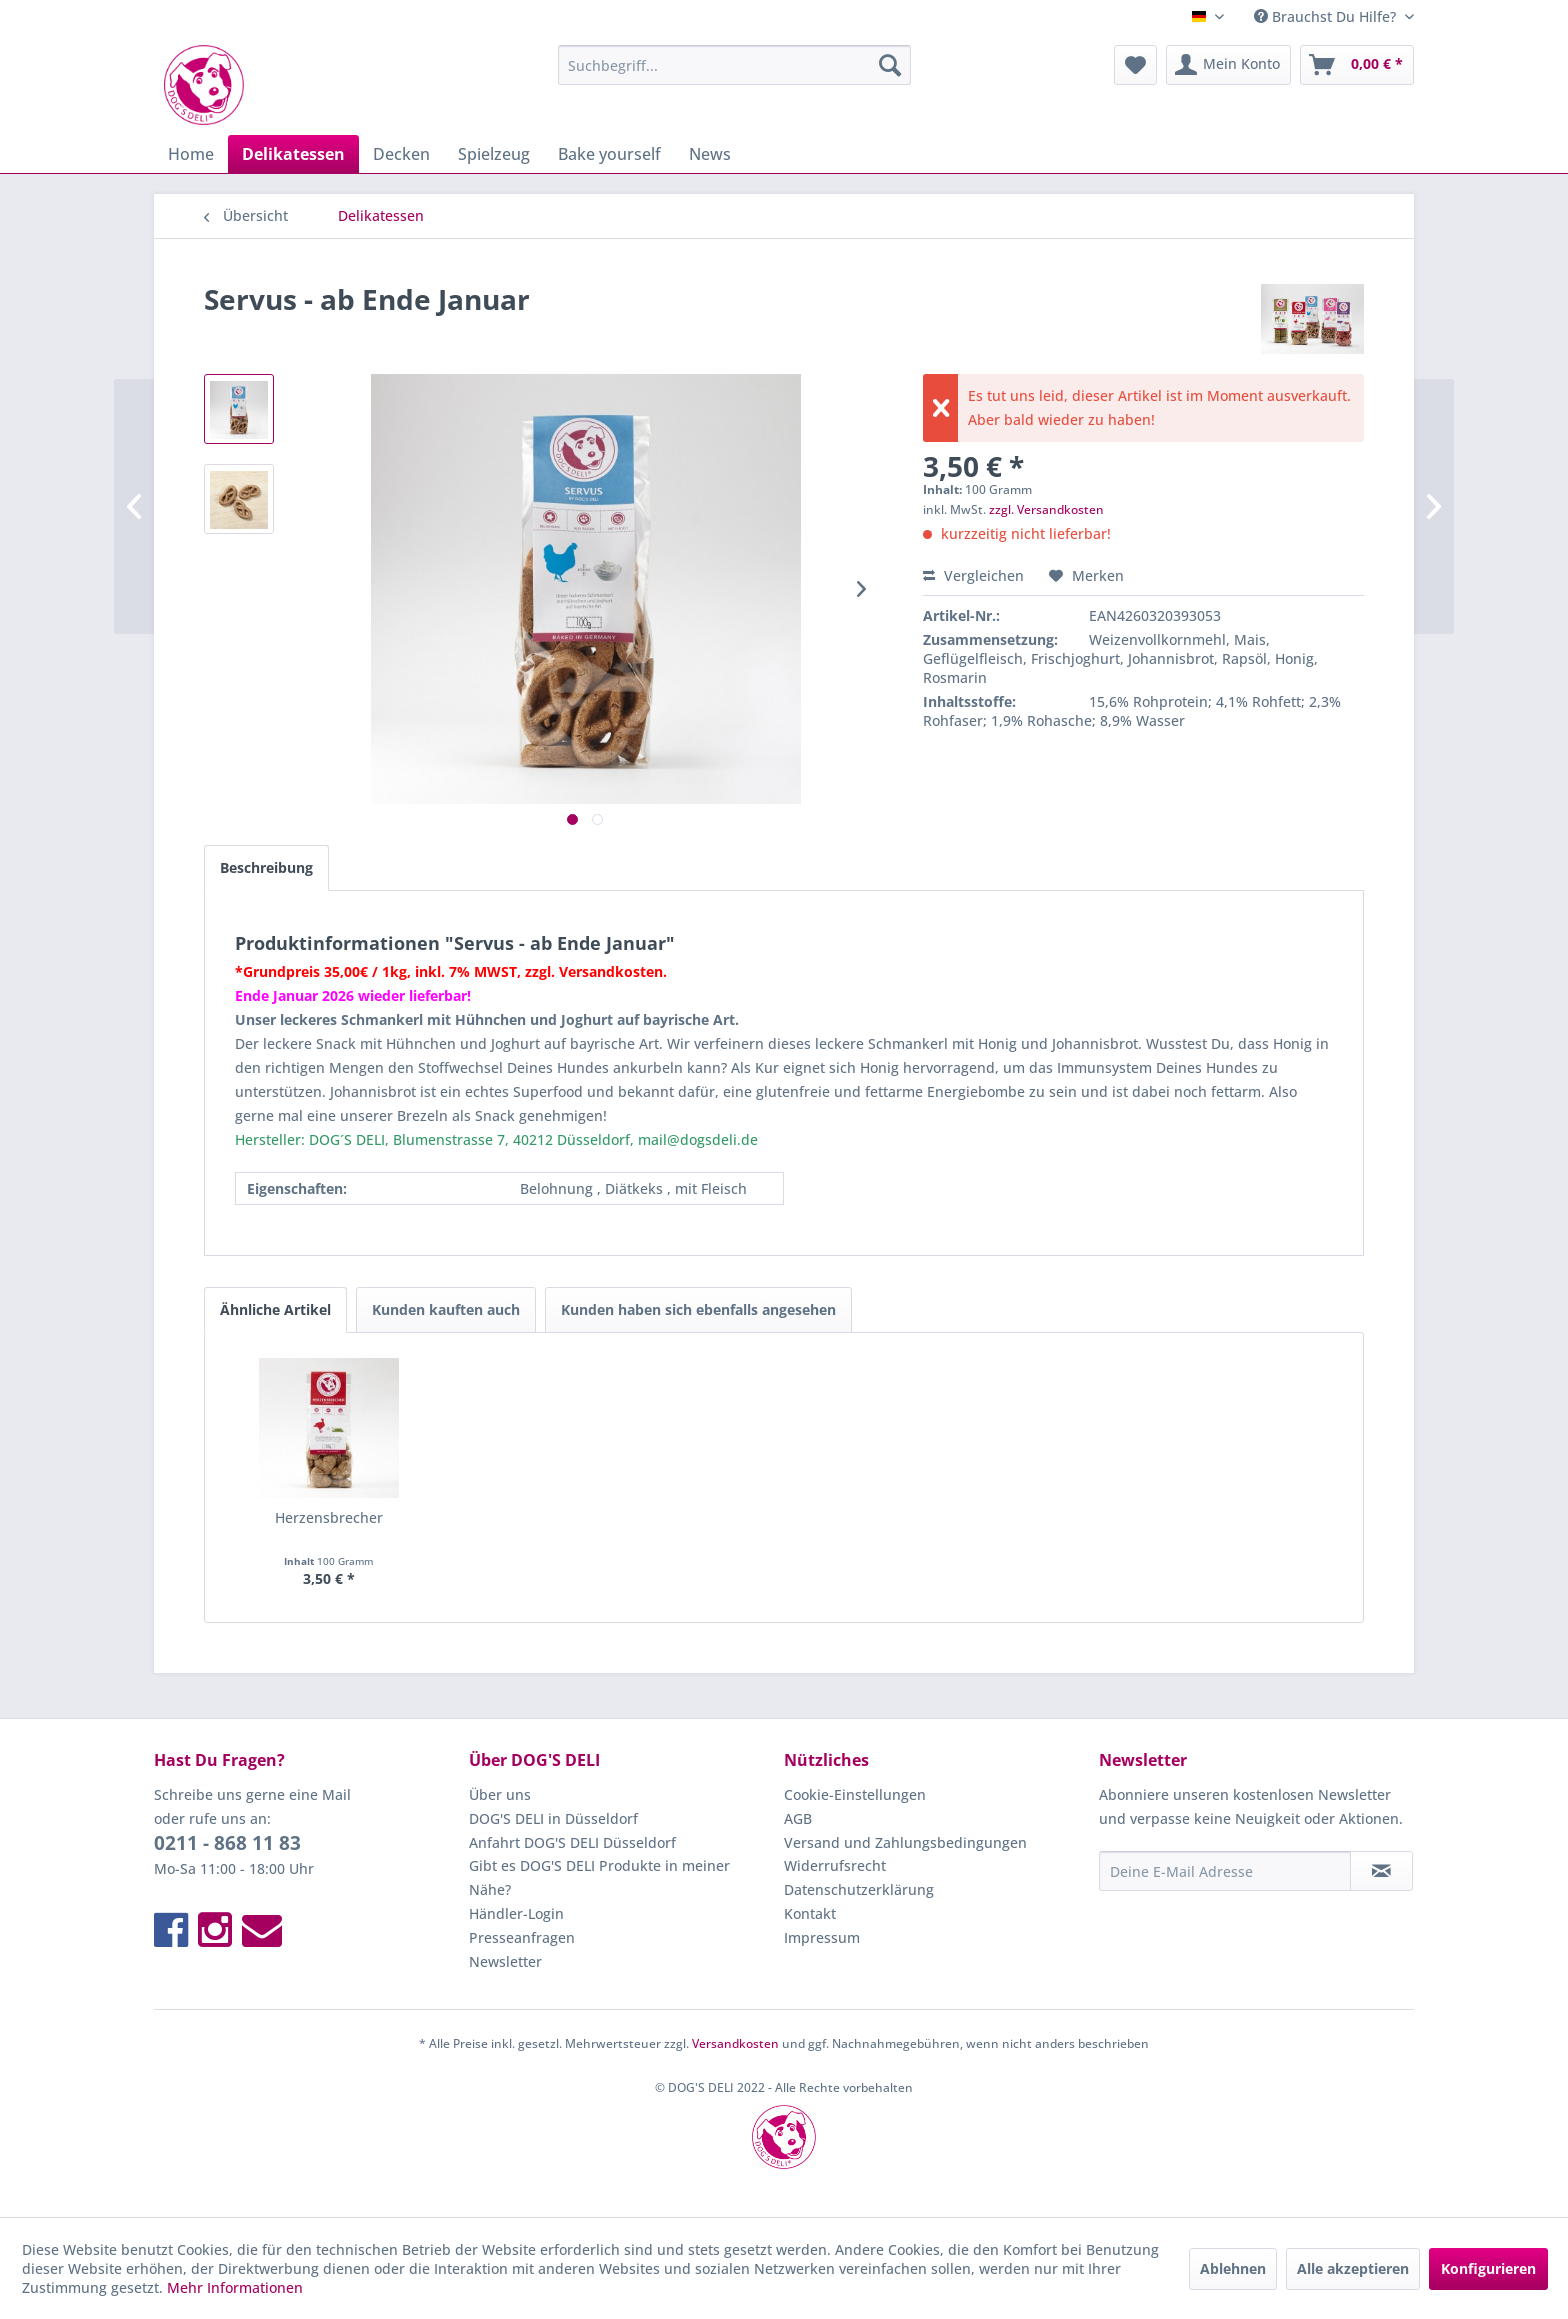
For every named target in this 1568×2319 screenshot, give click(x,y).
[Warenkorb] (1357, 65)
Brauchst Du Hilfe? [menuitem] (1327, 16)
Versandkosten (735, 2043)
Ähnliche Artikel (275, 1309)
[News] (710, 154)
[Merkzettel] (1135, 65)
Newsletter (505, 1961)
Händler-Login (516, 1913)
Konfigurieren (1488, 2268)
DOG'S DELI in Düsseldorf (553, 1818)
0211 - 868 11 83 (227, 1843)
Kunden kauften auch (446, 1309)
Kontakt (810, 1913)
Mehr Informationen (235, 2287)
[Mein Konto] (1228, 65)
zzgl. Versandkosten (1046, 509)
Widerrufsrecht (835, 1865)
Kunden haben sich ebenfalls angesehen (698, 1309)
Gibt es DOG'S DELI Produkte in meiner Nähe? (599, 1877)
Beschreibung (266, 867)
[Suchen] (890, 65)
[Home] (191, 154)
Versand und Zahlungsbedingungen (905, 1842)
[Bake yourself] (609, 154)
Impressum (822, 1937)
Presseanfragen (522, 1937)
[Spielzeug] (494, 154)
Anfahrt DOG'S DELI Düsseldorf (572, 1842)
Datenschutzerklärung (859, 1889)
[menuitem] (734, 65)
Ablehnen (1233, 2268)
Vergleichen (973, 575)
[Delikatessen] (293, 154)
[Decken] (401, 154)
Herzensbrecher (329, 1517)
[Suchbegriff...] (734, 65)
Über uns (500, 1794)
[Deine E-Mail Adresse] (1225, 1871)
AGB (798, 1818)
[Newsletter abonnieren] (1381, 1871)
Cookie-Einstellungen (855, 1794)
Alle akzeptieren (1353, 2268)
